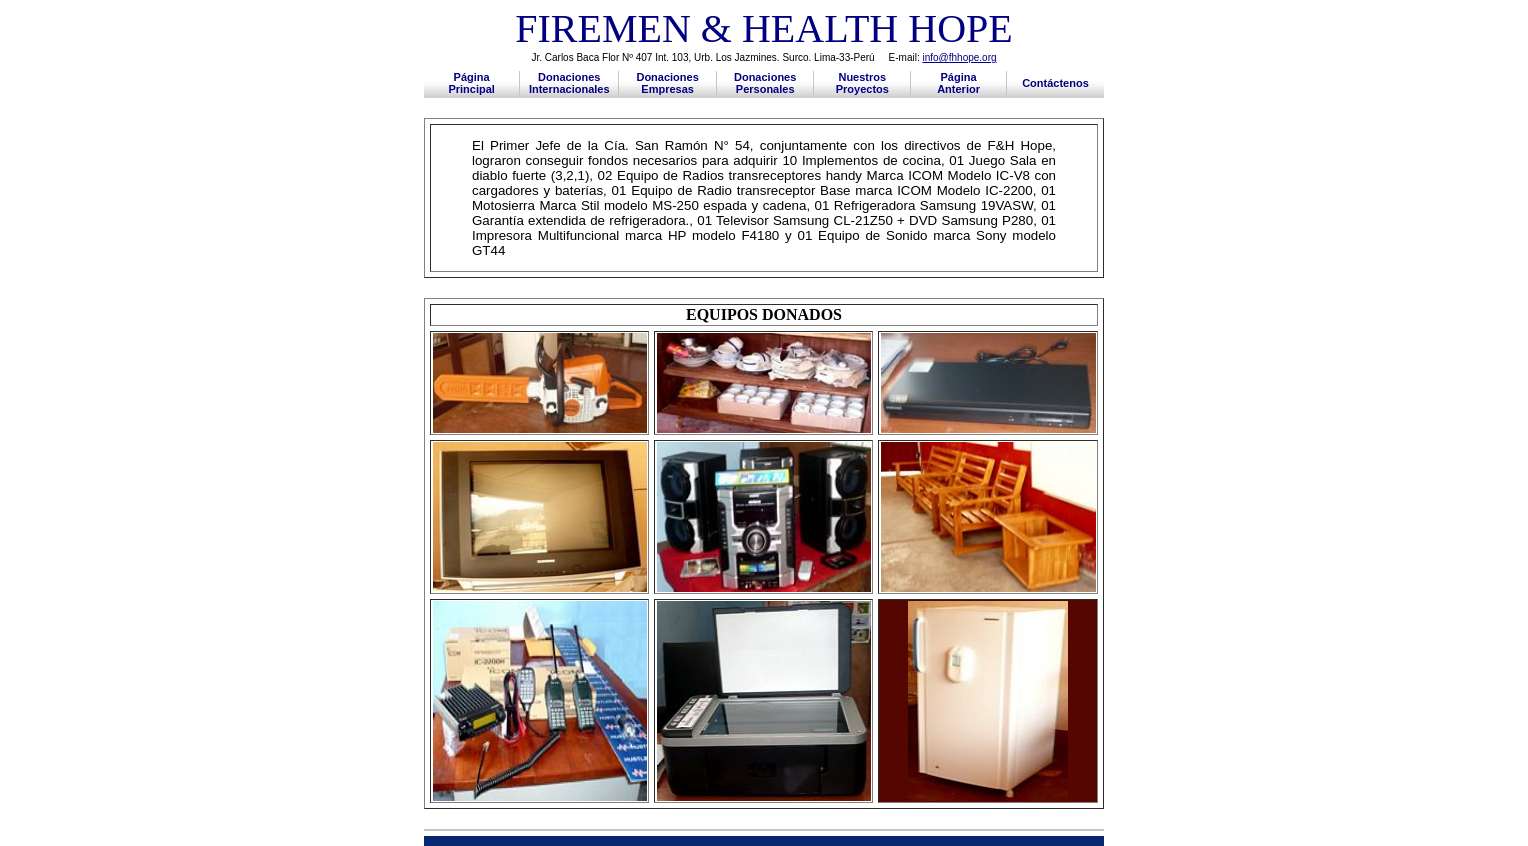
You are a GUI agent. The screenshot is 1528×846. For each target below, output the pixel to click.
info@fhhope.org (959, 57)
